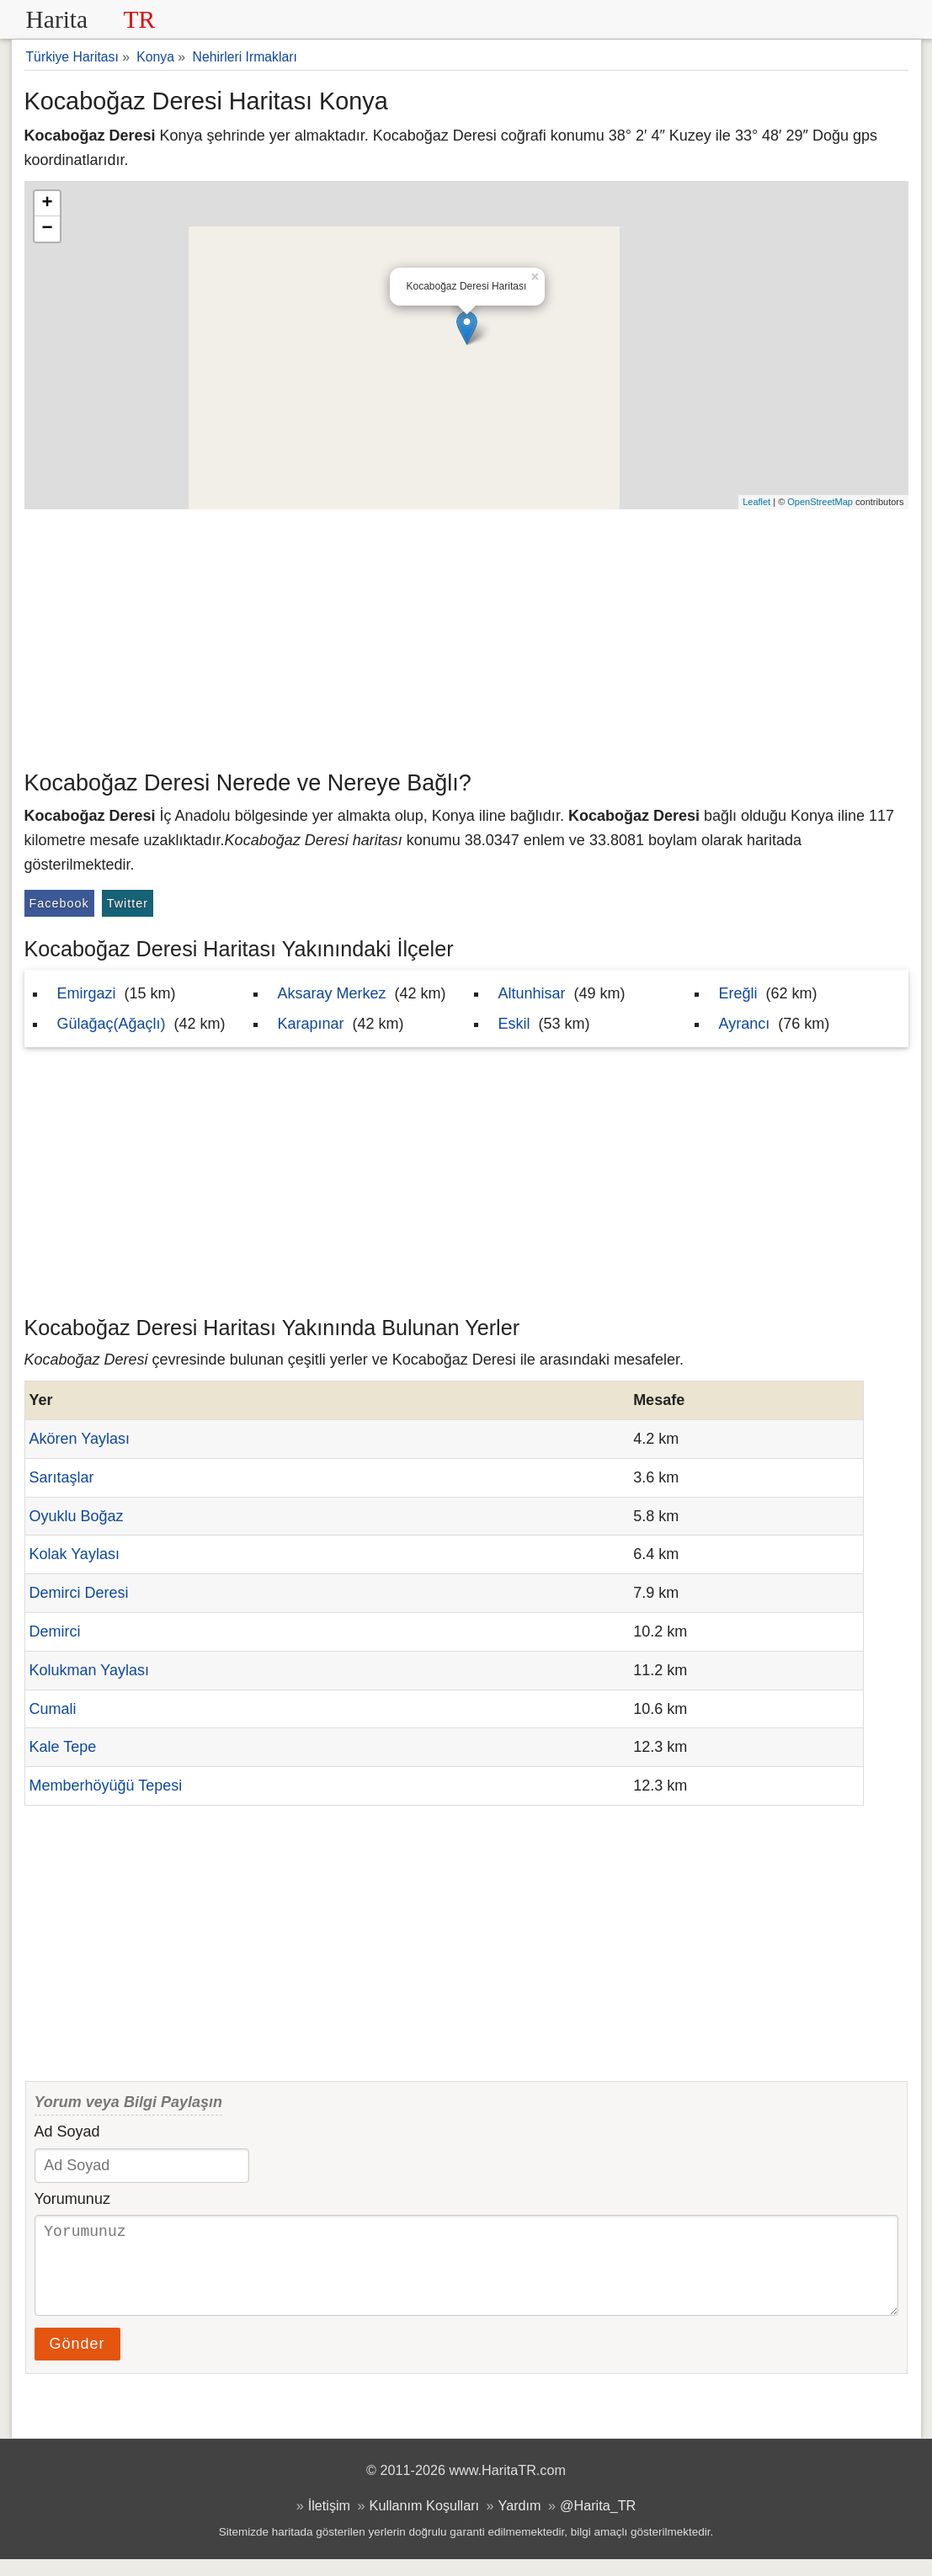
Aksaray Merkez (332, 993)
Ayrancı (744, 1023)
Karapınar (311, 1023)
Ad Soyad (67, 2131)
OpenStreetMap (820, 502)
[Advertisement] (466, 635)
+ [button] (46, 203)
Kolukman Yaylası (89, 1670)
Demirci (55, 1631)
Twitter (127, 903)
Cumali (53, 1708)
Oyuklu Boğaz (76, 1516)
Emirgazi (86, 993)
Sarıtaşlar (61, 1477)
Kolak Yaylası (74, 1554)
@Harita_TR (598, 2522)
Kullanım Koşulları (424, 2522)
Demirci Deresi (79, 1592)
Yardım (519, 2522)
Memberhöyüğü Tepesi (106, 1785)
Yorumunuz (72, 2198)
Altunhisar (532, 993)
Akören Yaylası (79, 1438)
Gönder (77, 2360)
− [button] (46, 229)
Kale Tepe (63, 1746)
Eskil (514, 1023)
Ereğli (738, 993)
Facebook (59, 903)
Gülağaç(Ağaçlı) (111, 1023)
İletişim (329, 2522)
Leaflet (756, 502)
